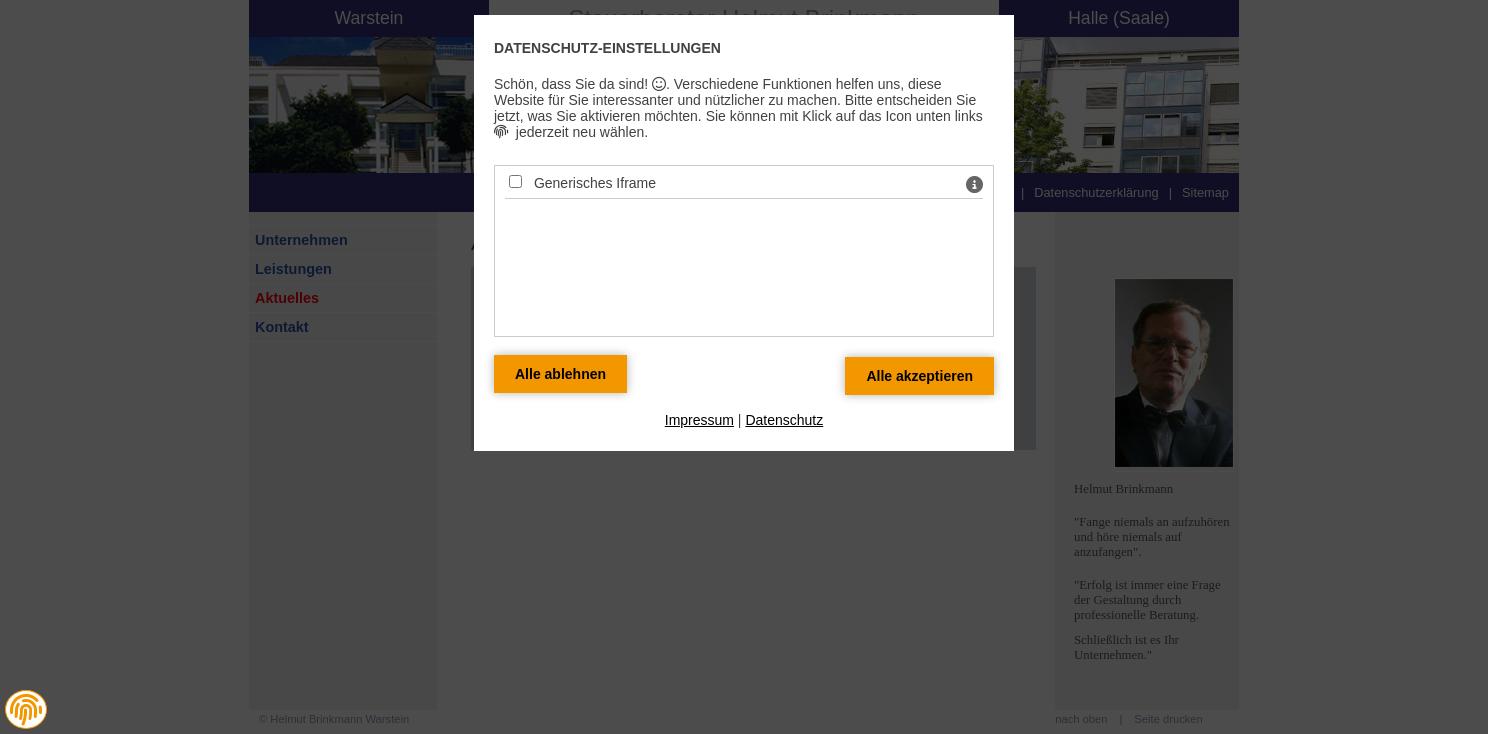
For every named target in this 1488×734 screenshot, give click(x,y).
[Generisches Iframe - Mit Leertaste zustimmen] (515, 181)
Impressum (699, 420)
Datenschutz (784, 420)
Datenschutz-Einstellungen (607, 48)
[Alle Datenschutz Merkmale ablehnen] (560, 374)
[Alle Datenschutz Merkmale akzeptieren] (919, 376)
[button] (26, 710)
